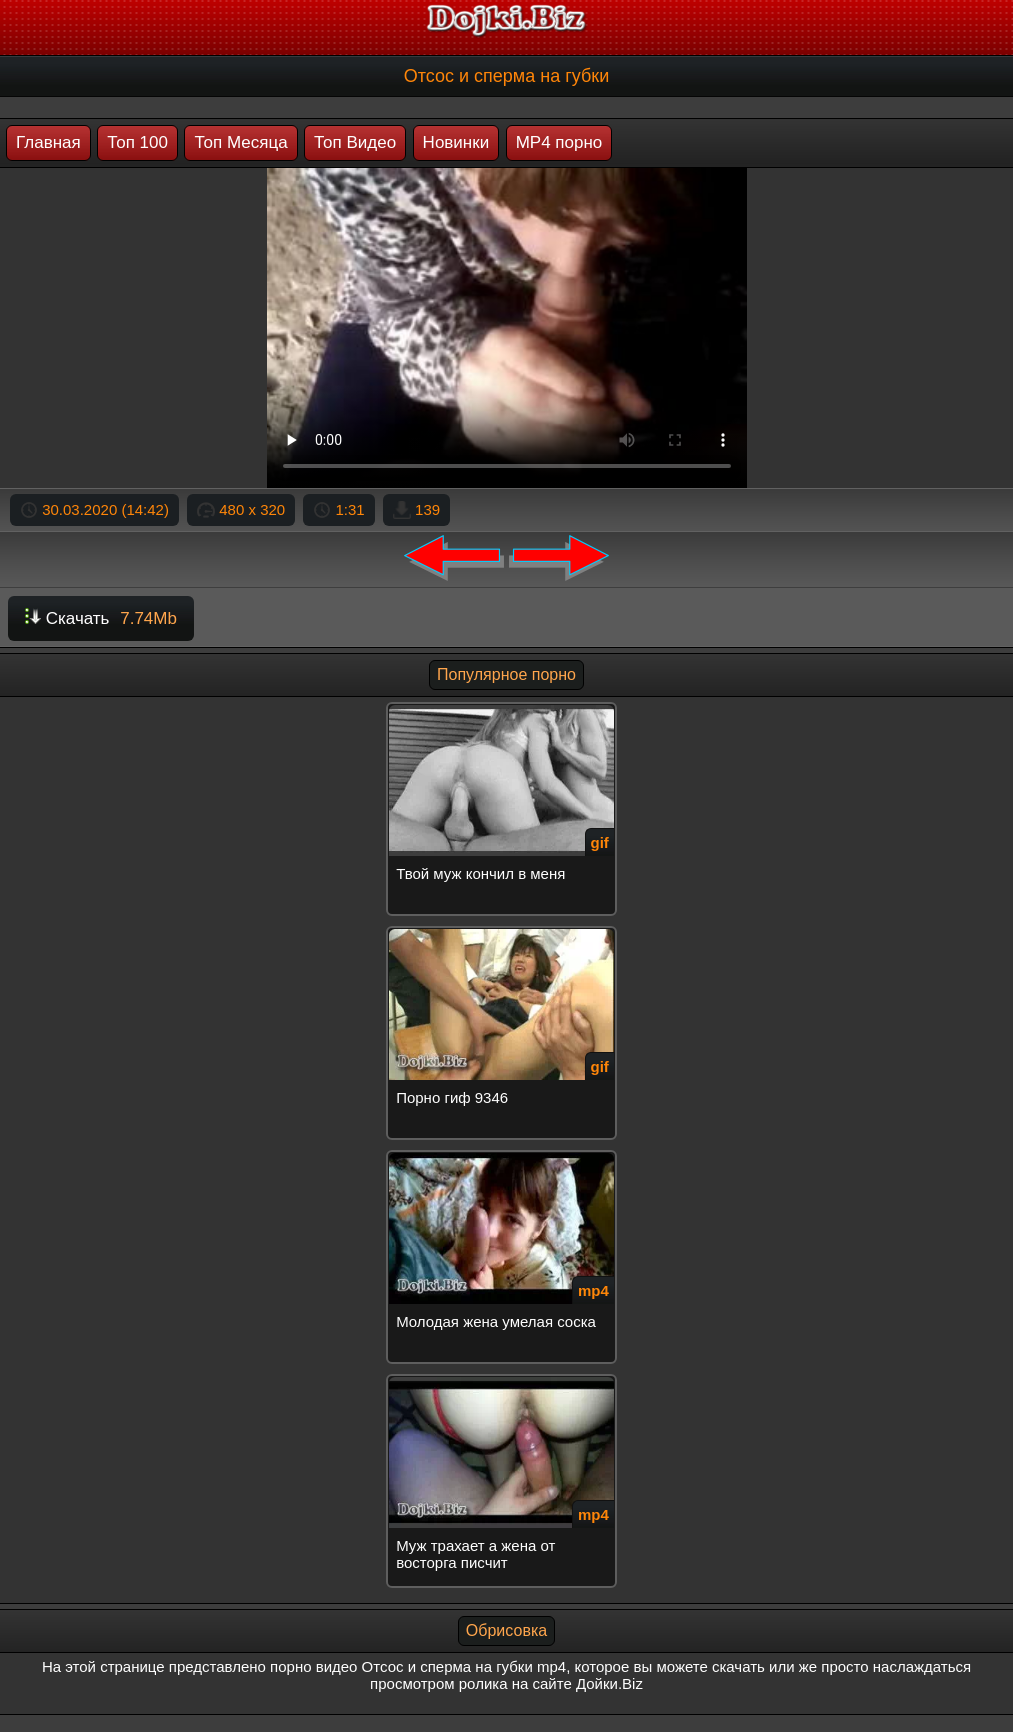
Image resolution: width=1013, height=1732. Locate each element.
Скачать (101, 618)
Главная (48, 142)
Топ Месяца (240, 142)
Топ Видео (355, 142)
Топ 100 (137, 142)
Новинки (456, 142)
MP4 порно (559, 142)
